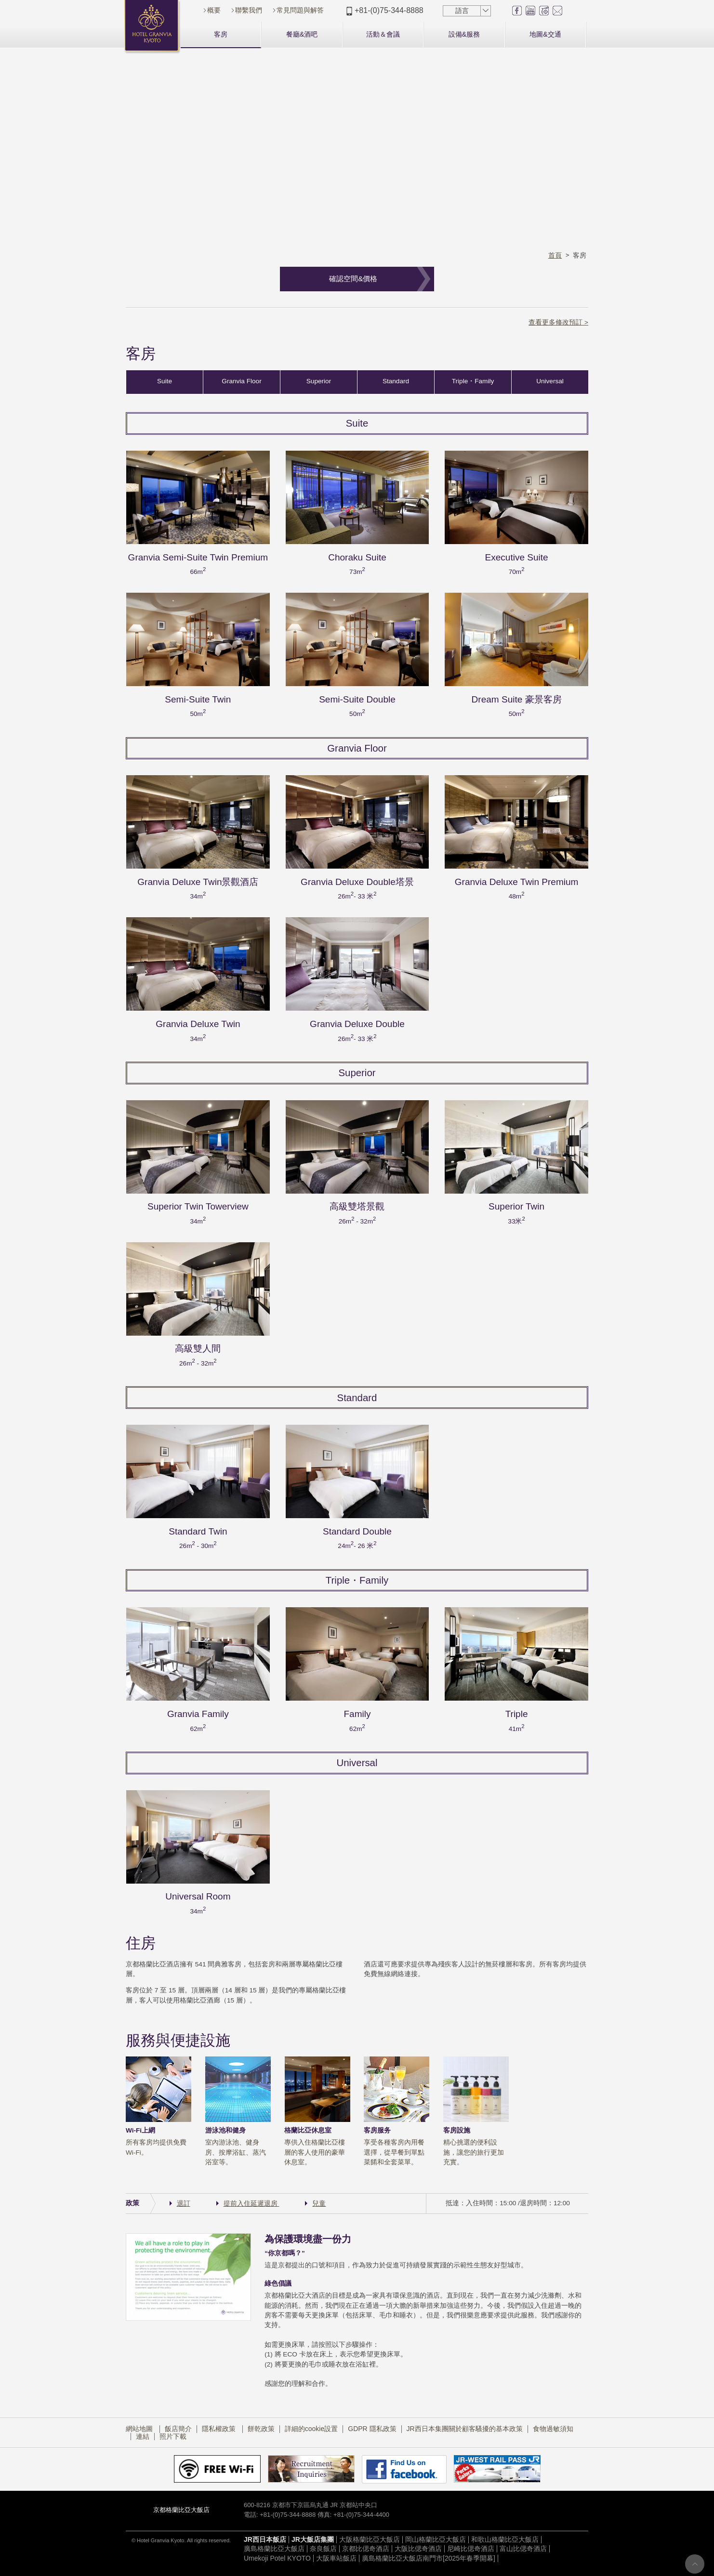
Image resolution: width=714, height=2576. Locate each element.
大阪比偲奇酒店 (418, 2551)
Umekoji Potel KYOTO (277, 2560)
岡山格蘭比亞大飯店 (435, 2541)
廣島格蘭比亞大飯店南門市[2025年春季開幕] (428, 2560)
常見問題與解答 (300, 10)
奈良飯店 (323, 2551)
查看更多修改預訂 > (558, 322)
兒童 (319, 2206)
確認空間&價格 (353, 278)
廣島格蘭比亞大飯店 (274, 2551)
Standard (396, 383)
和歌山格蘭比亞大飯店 (505, 2541)
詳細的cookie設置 (311, 2431)
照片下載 (172, 2438)
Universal (550, 383)
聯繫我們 (248, 10)
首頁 (555, 255)
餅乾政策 (261, 2431)
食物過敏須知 (553, 2431)
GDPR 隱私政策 (372, 2431)
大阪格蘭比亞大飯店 (369, 2541)
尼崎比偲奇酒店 (470, 2551)
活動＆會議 (383, 34)
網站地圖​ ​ (140, 2431)
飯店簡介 (178, 2431)
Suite (164, 383)
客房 (220, 34)
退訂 (183, 2206)
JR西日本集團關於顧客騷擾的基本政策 (465, 2431)
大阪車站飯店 (336, 2560)
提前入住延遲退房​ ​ (251, 2206)
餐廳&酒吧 (301, 34)
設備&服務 (464, 34)
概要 (214, 10)
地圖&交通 (545, 34)
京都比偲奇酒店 (365, 2551)
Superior (318, 383)
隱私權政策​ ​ (220, 2431)
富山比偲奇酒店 (523, 2551)
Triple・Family (473, 383)
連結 (142, 2438)
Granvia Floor (241, 383)
